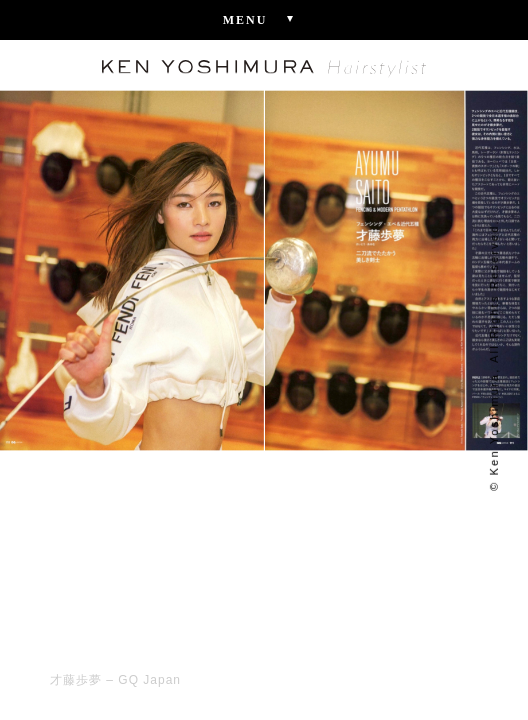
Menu (264, 19)
